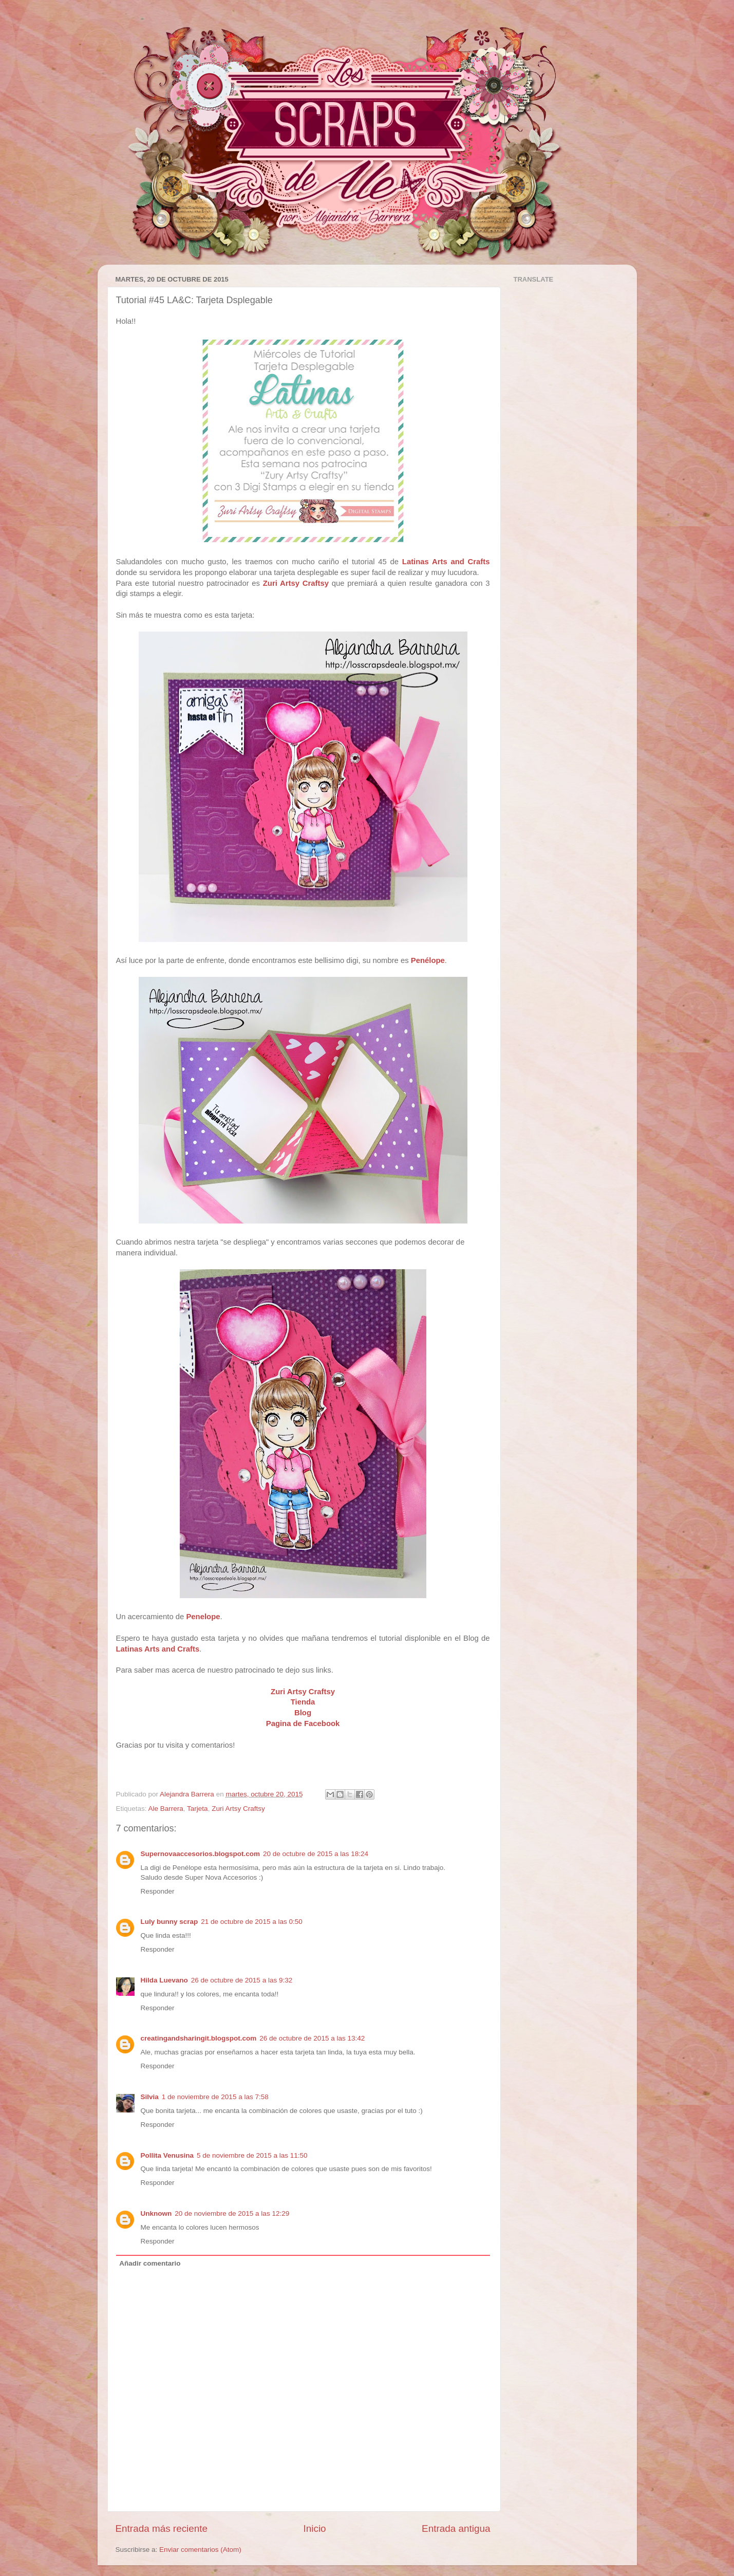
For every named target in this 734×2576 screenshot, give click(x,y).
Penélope (428, 960)
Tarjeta (197, 1808)
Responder (158, 1891)
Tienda (303, 1702)
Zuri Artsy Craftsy (296, 583)
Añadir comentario (149, 2263)
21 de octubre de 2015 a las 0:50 (251, 1921)
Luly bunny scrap (169, 1921)
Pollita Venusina (167, 2155)
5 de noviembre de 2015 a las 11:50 (252, 2155)
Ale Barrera (165, 1808)
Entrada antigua (456, 2528)
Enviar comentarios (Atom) (200, 2549)
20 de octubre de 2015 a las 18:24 (315, 1854)
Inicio (315, 2528)
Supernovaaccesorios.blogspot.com (200, 1854)
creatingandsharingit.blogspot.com (199, 2038)
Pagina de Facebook (303, 1723)
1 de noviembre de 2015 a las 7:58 (215, 2097)
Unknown (156, 2213)
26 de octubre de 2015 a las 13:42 (312, 2038)
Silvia (150, 2097)
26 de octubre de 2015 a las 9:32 (241, 1980)
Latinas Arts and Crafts (446, 562)
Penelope (203, 1617)
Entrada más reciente (162, 2528)
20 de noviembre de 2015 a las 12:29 (232, 2213)
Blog (302, 1713)
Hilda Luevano (164, 1980)
